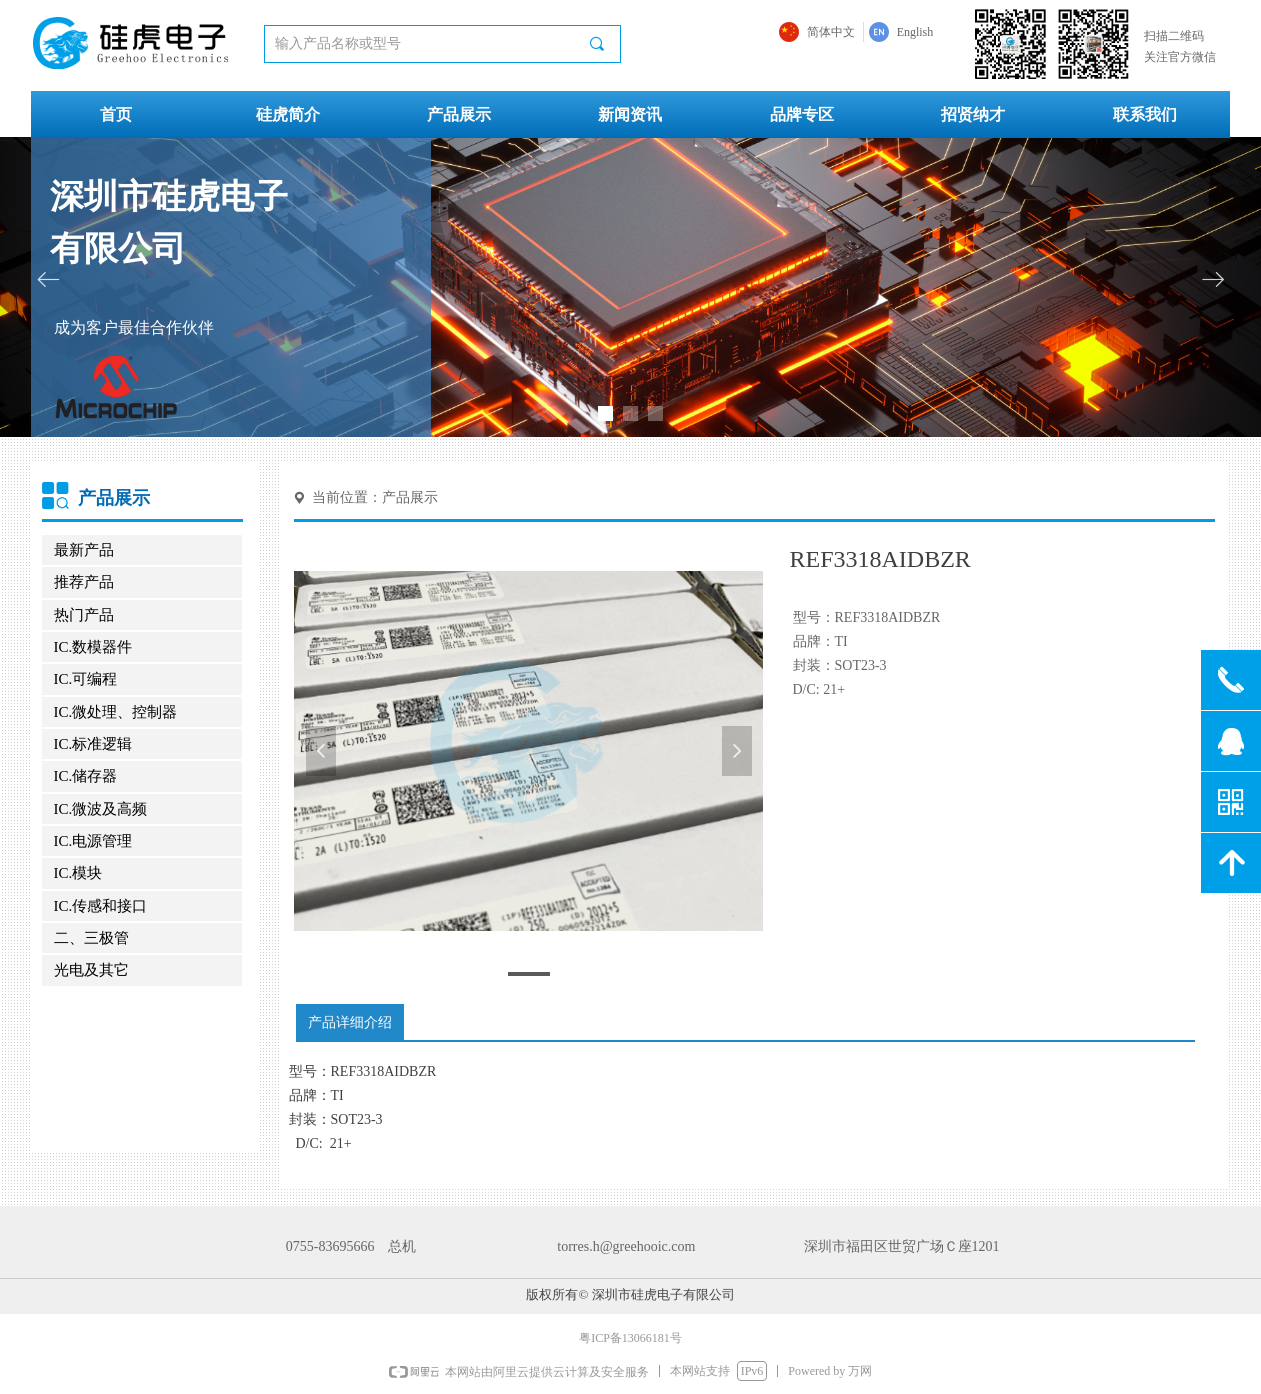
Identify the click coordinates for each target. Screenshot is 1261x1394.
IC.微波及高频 (101, 809)
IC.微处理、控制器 (116, 712)
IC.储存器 (86, 776)
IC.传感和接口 (101, 906)
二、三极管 (91, 938)
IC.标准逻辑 (93, 744)
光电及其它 (91, 970)
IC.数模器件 (93, 647)
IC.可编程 (86, 679)
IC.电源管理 (93, 841)
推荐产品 (84, 582)
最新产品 (84, 550)
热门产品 (84, 615)
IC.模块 (78, 873)
